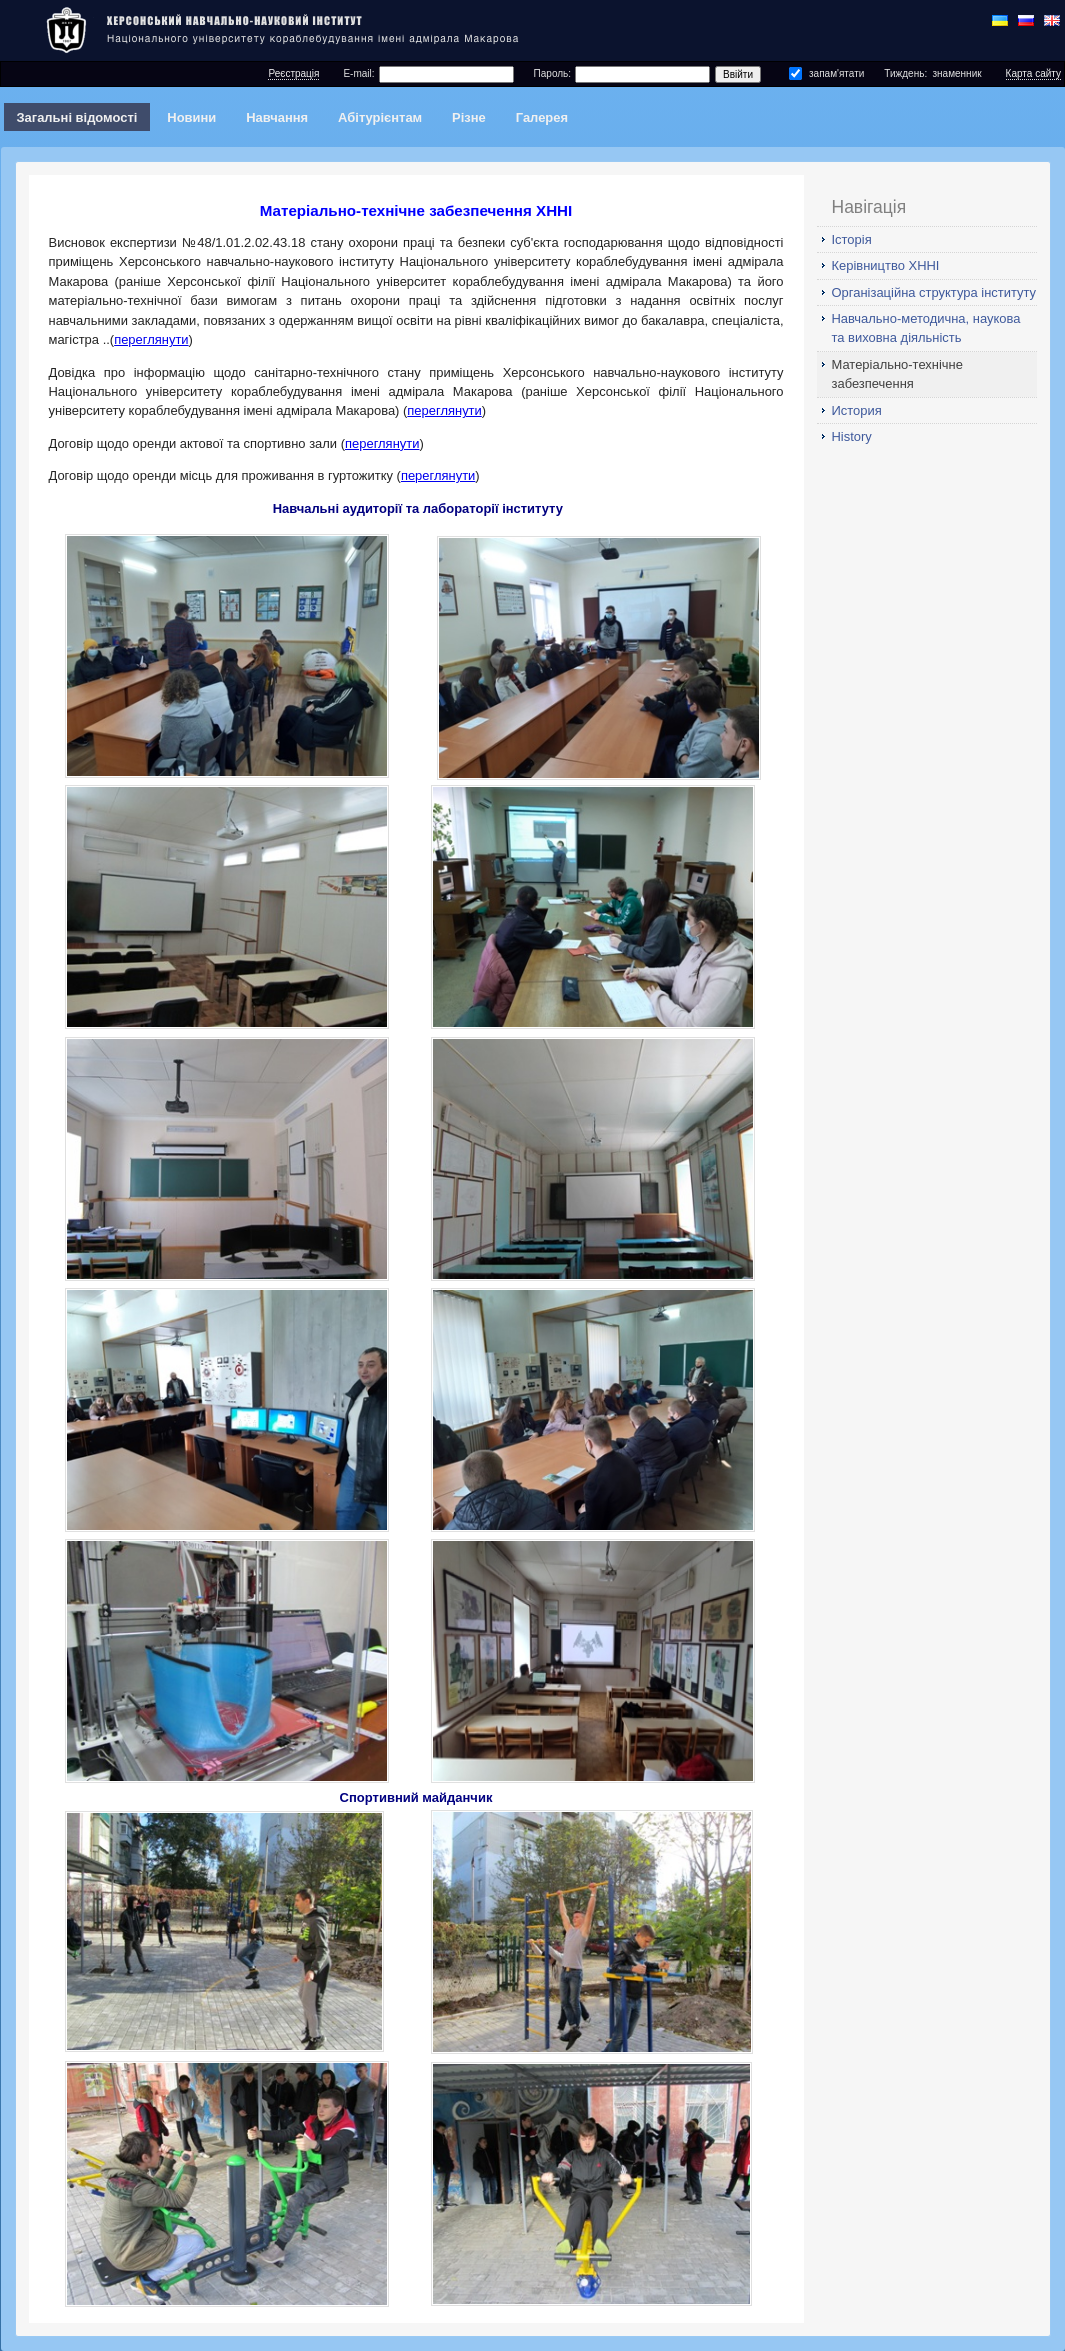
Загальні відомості (76, 117)
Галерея (542, 117)
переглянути (151, 339)
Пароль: (552, 73)
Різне (469, 117)
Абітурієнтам (380, 117)
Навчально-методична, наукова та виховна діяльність (926, 328)
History (852, 436)
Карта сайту (1033, 73)
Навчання (277, 117)
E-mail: (358, 73)
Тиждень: (905, 73)
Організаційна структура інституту (934, 292)
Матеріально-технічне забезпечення (897, 374)
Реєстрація (293, 73)
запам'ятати (836, 73)
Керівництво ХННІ (886, 265)
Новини (191, 117)
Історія (852, 239)
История (857, 410)
